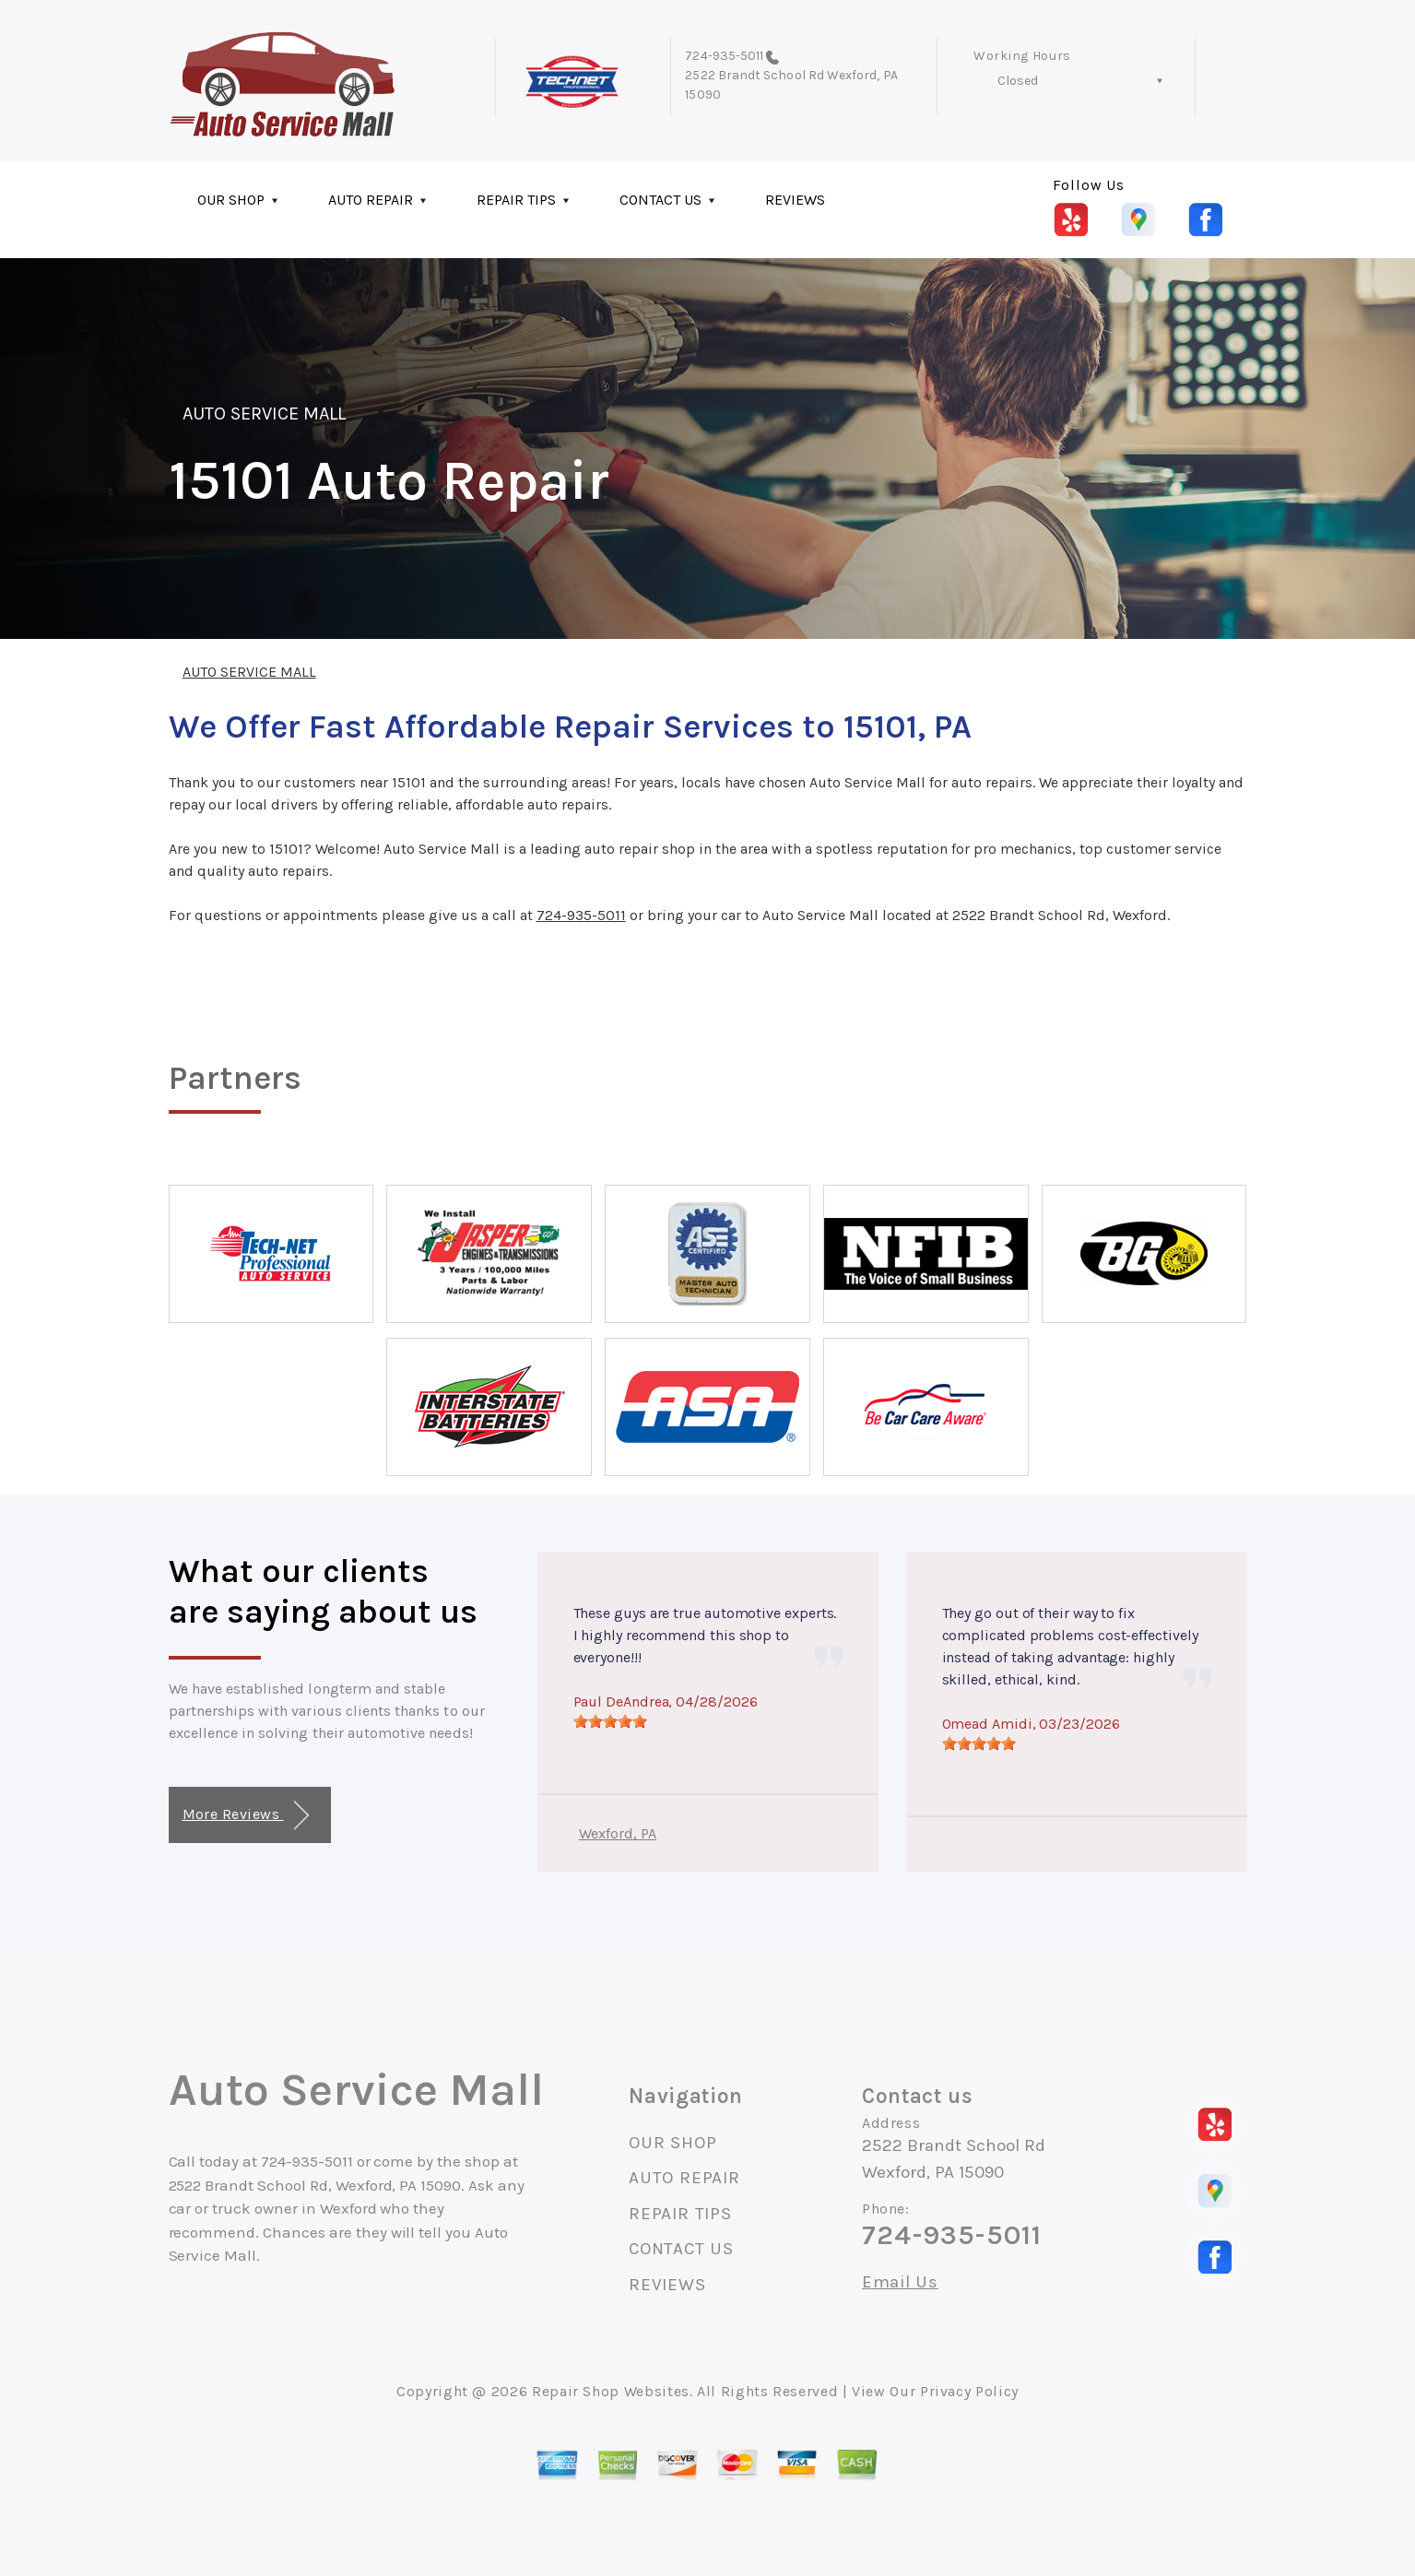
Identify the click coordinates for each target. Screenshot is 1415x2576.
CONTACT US (660, 199)
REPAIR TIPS (516, 199)
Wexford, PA (618, 1833)
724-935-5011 (724, 56)
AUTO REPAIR (370, 199)
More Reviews (246, 1816)
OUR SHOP (231, 199)
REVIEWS (795, 199)
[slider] (610, 1721)
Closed (1017, 81)
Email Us (900, 2282)
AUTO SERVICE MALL (265, 413)
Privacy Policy (969, 2391)
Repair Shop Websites (611, 2391)
